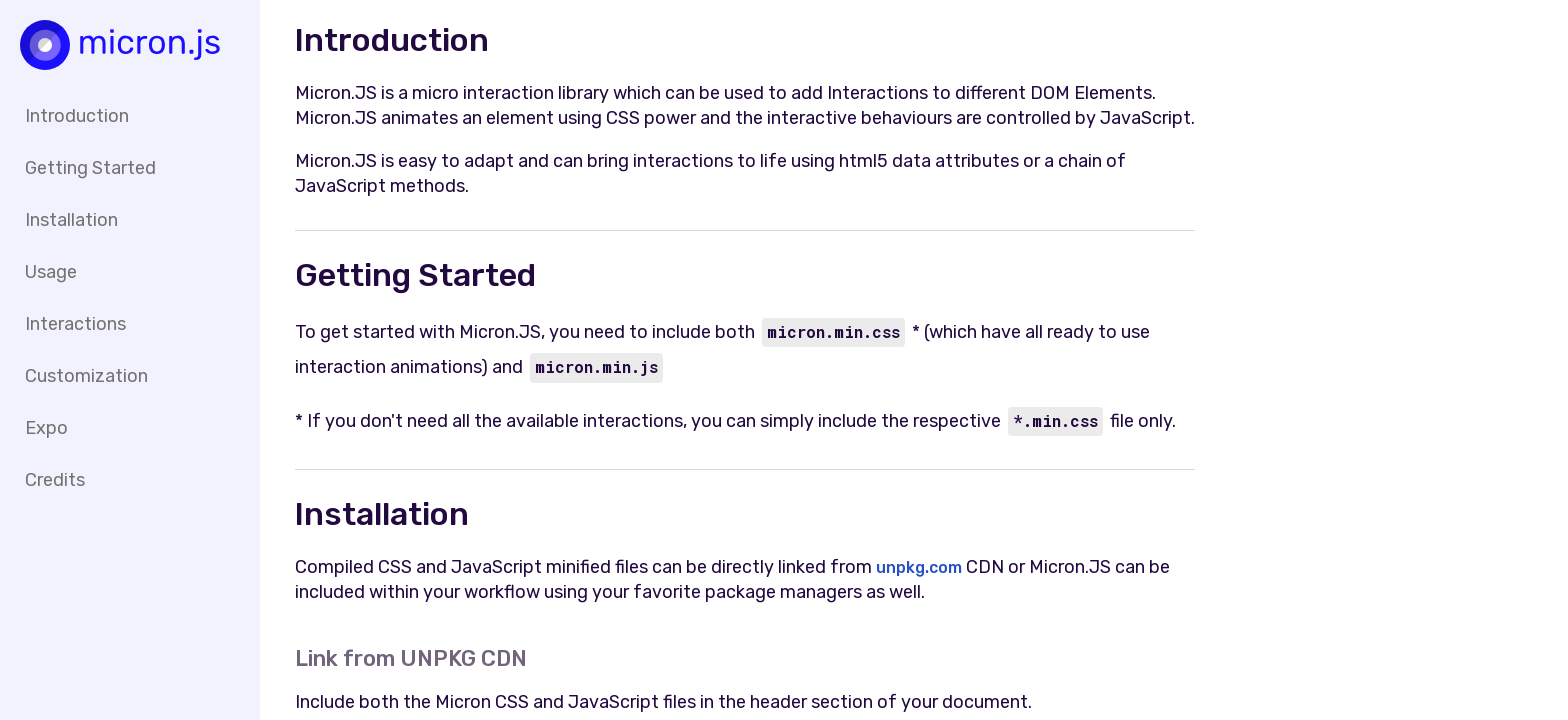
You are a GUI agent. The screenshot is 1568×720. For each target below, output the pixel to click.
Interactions (75, 324)
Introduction (77, 116)
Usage (51, 272)
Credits (55, 480)
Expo (46, 428)
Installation (71, 220)
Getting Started (90, 168)
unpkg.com (921, 567)
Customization (86, 376)
